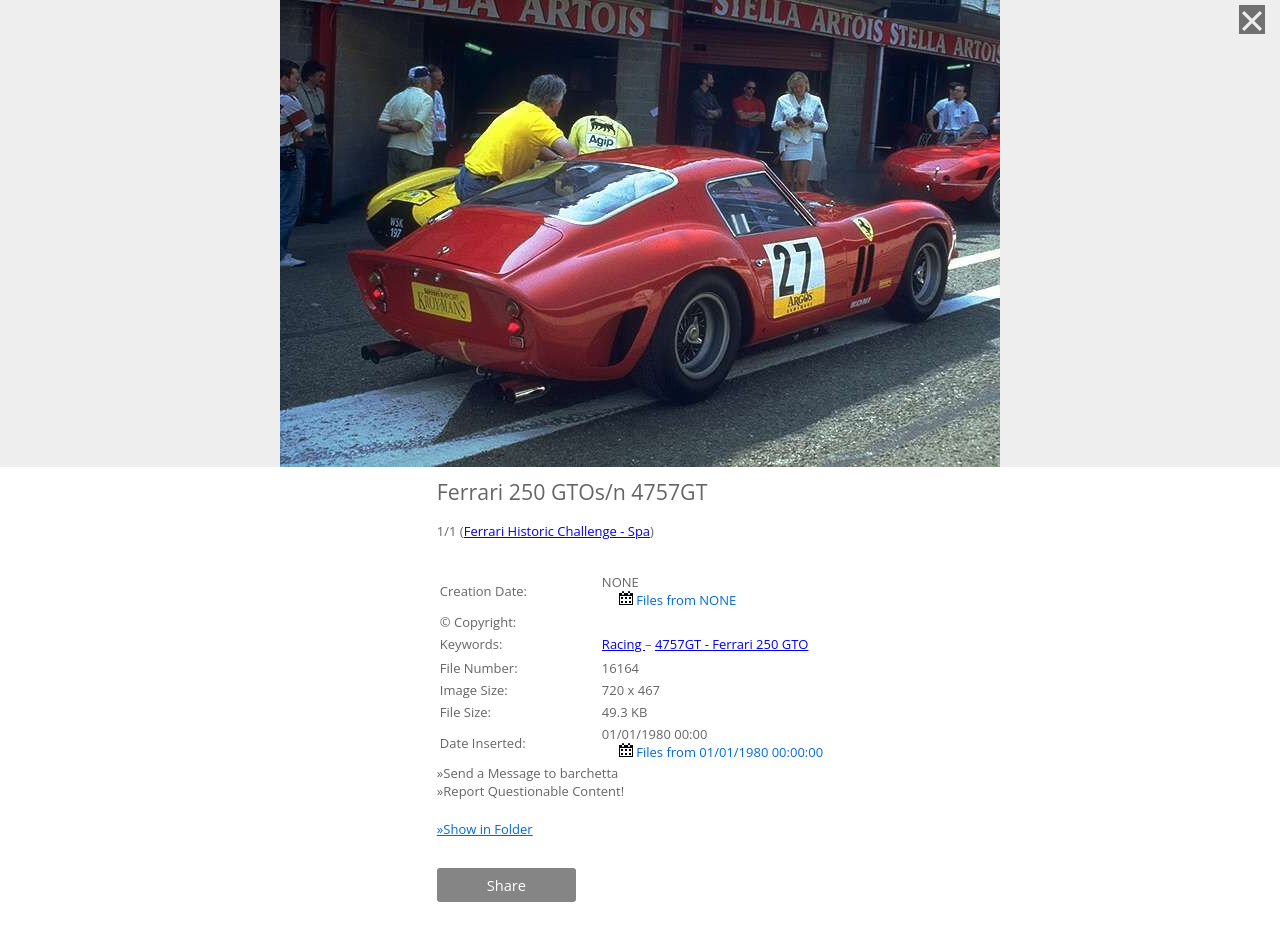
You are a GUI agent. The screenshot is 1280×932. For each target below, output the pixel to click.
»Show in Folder (485, 829)
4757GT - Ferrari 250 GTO (732, 644)
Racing (623, 644)
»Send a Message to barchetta (529, 773)
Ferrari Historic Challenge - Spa (557, 531)
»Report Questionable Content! (530, 791)
